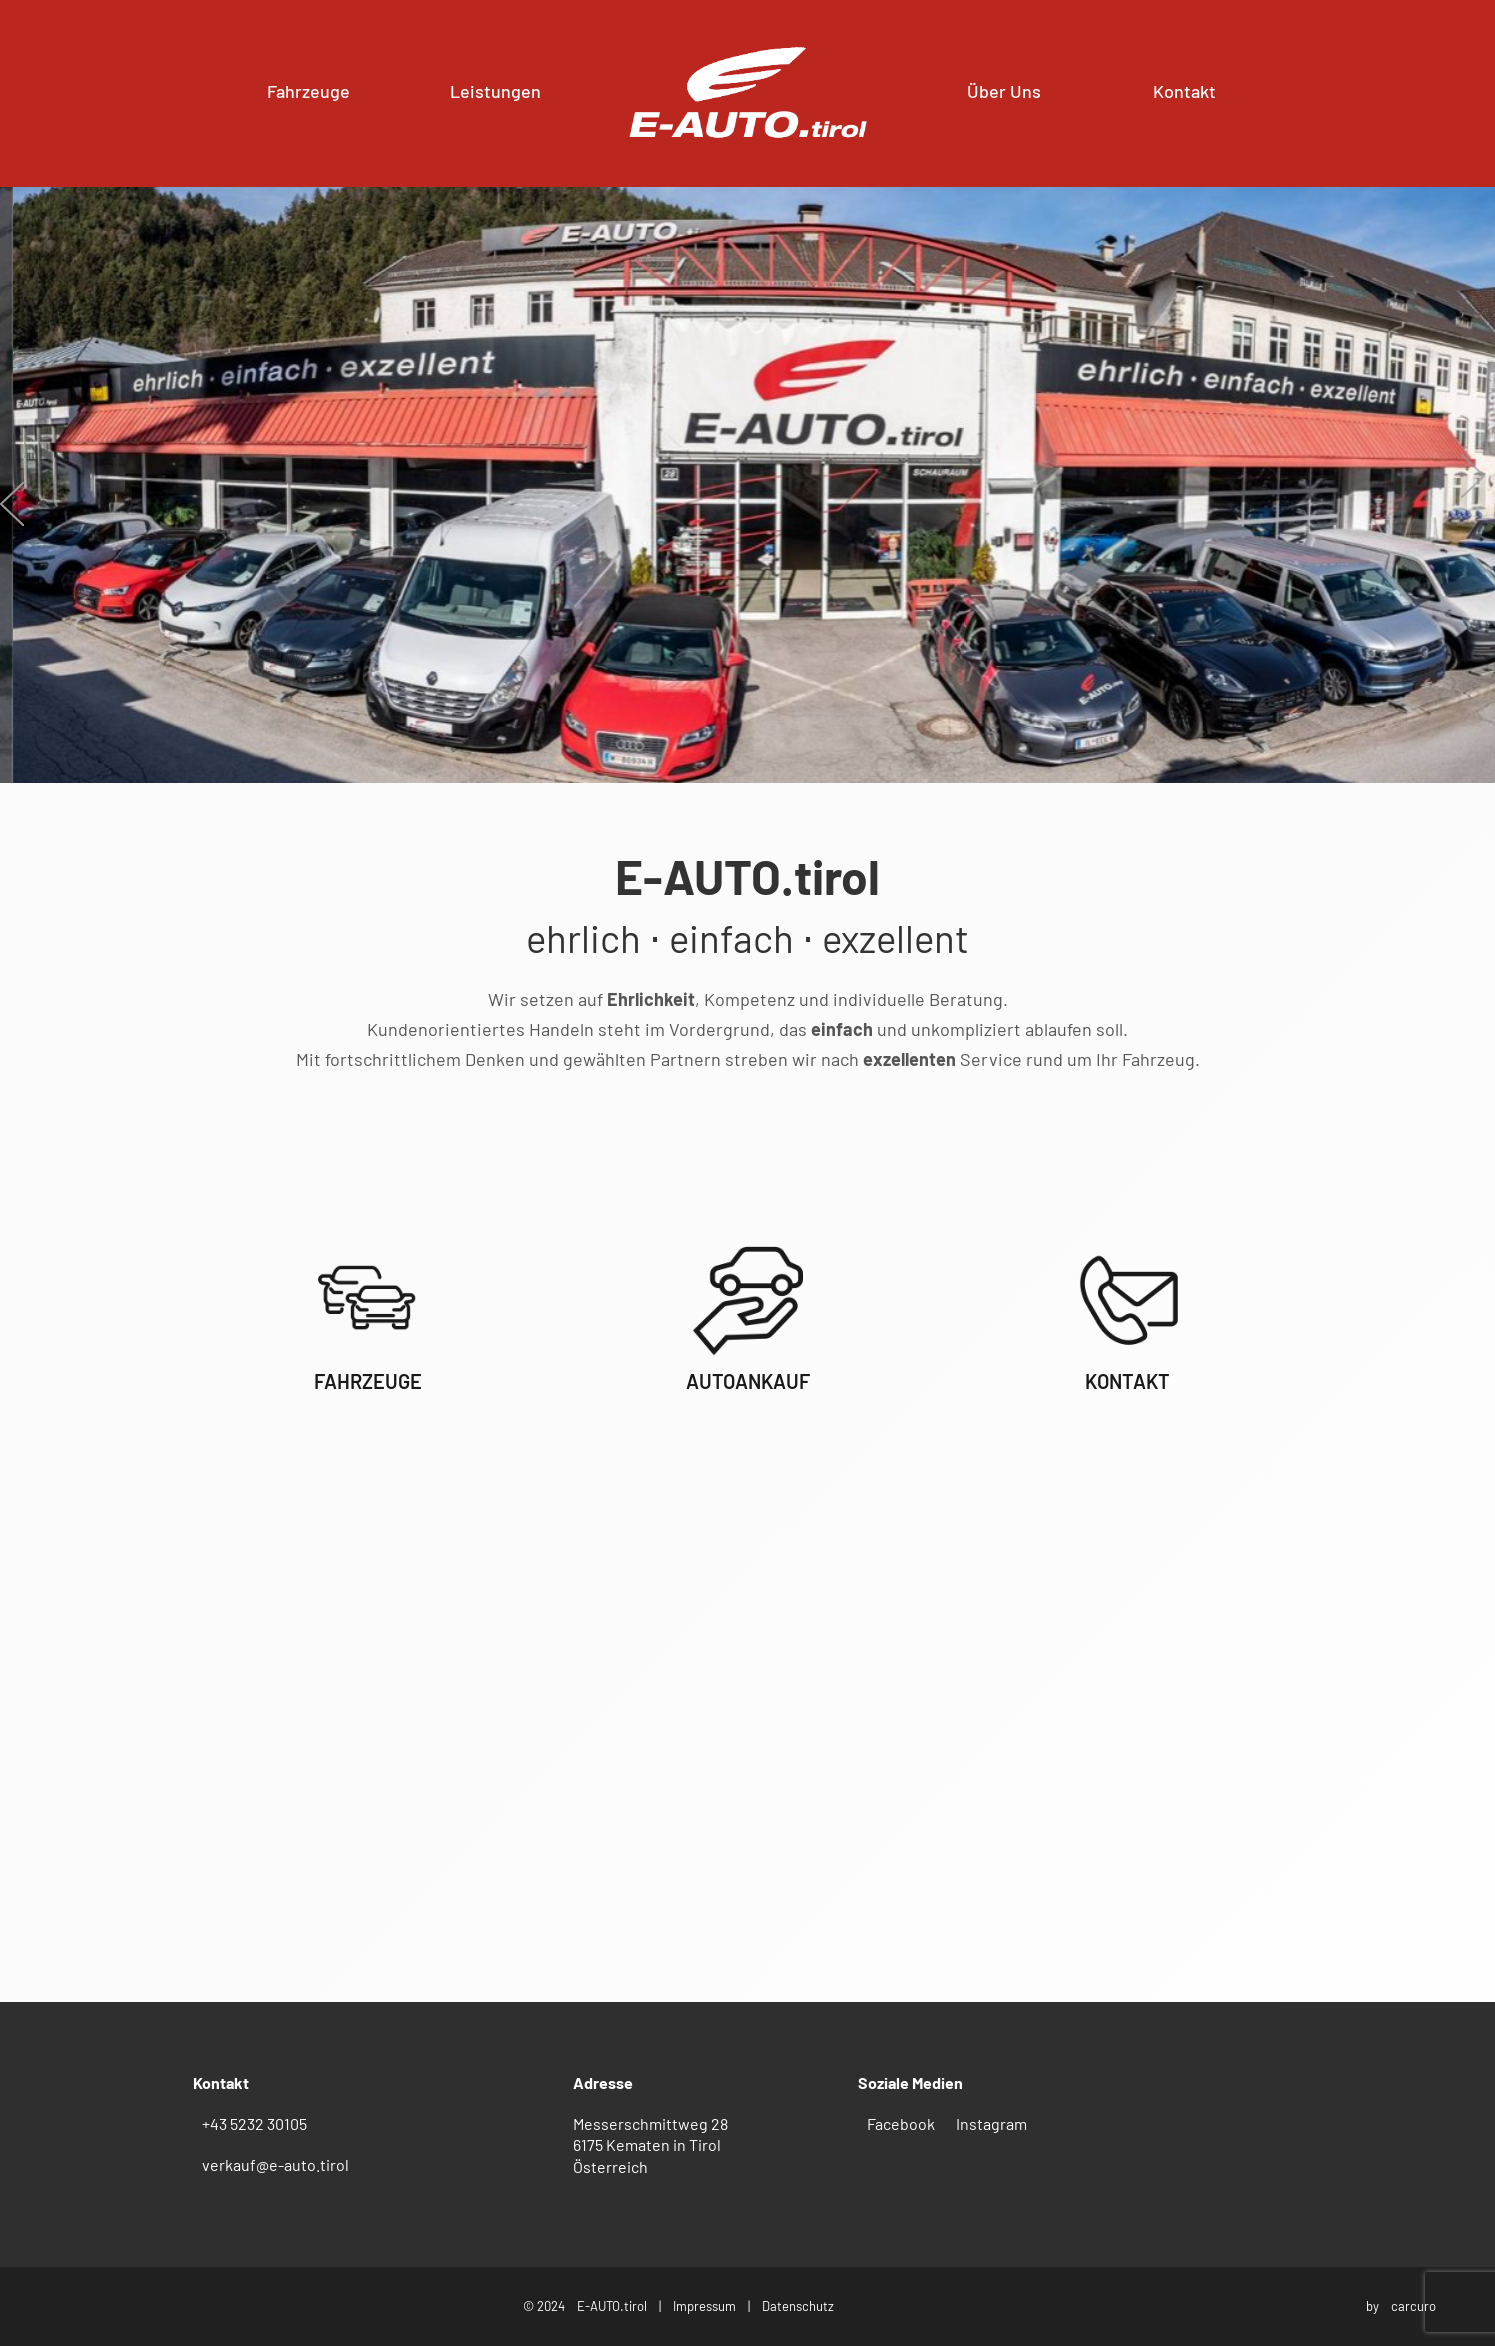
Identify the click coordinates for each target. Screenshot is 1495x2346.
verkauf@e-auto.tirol (275, 2164)
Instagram (991, 2123)
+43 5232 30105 (254, 2123)
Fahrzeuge (308, 91)
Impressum (704, 2306)
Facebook (901, 2123)
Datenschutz (798, 2306)
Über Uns (1004, 91)
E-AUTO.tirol (612, 2306)
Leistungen (495, 91)
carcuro (1413, 2306)
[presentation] (12, 499)
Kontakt (1184, 91)
